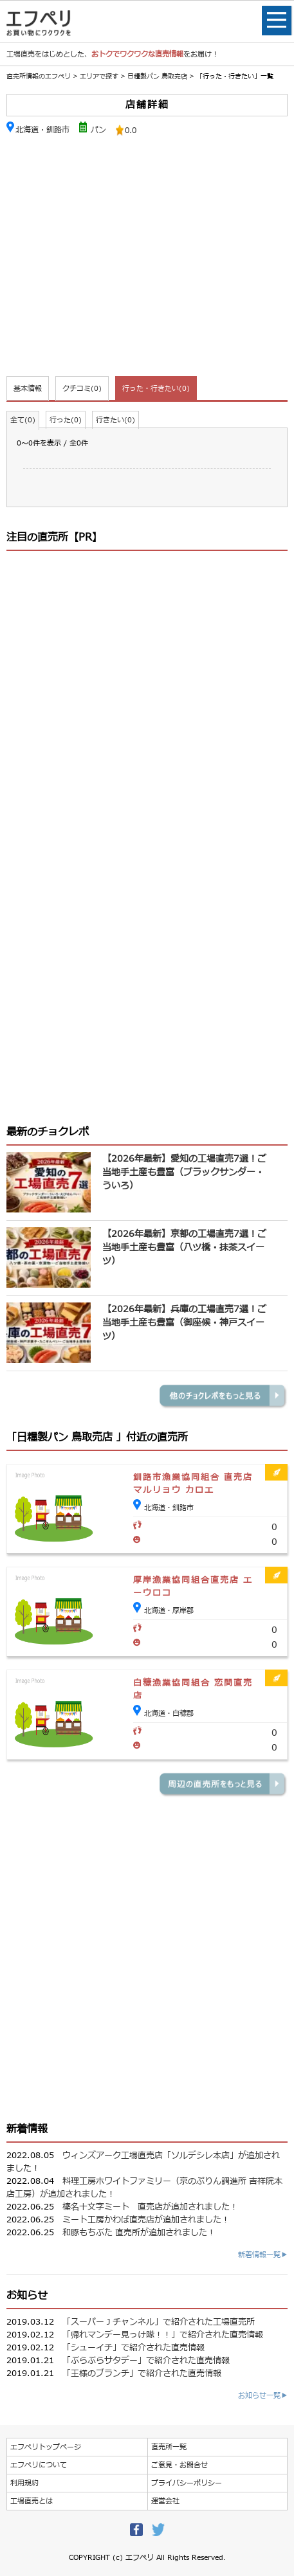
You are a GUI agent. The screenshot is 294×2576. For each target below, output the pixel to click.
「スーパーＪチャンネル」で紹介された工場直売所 (158, 2322)
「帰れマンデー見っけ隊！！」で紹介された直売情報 (162, 2334)
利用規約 (24, 2483)
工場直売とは (31, 2501)
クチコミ (82, 388)
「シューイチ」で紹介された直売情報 (133, 2347)
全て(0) (22, 420)
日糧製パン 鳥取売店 (158, 76)
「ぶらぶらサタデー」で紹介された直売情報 (146, 2360)
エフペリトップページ (45, 2447)
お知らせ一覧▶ (263, 2395)
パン (98, 130)
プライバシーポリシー (186, 2483)
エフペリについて (38, 2465)
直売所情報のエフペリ (38, 76)
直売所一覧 (169, 2447)
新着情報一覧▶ (263, 2254)
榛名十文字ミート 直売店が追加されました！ (150, 2207)
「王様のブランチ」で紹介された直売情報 (141, 2373)
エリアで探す (99, 76)
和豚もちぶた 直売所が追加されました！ (139, 2232)
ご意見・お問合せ (179, 2465)
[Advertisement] (147, 258)
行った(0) (66, 420)
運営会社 (165, 2501)
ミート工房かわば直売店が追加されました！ (146, 2219)
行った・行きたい (156, 388)
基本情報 (28, 388)
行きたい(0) (115, 420)
